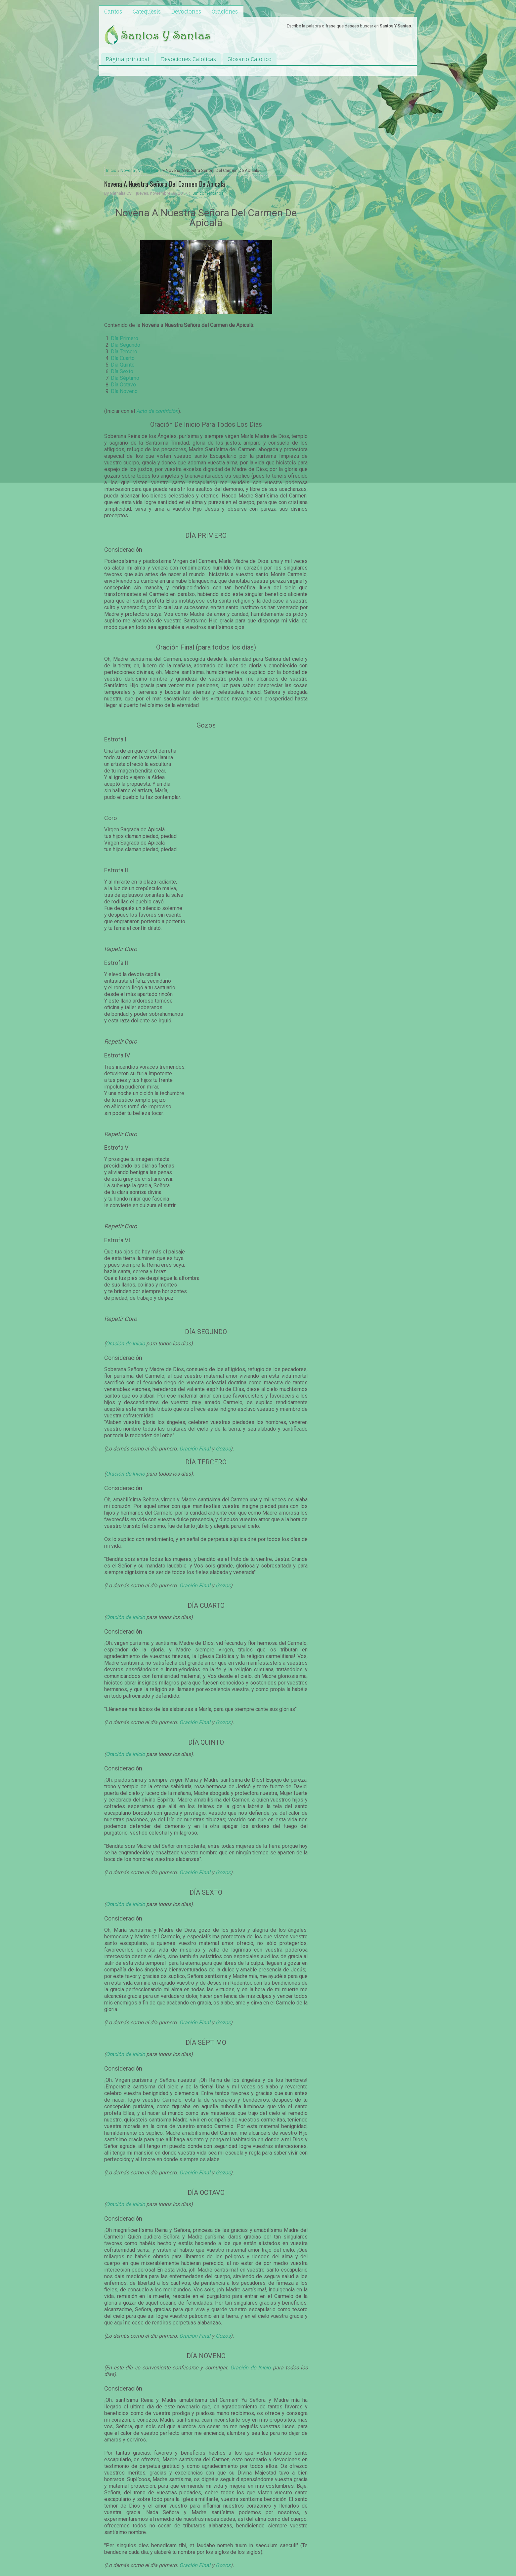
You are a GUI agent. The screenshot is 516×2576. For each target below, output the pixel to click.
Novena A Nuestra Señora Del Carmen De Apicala (164, 183)
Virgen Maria (150, 170)
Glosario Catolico (250, 59)
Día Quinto (123, 365)
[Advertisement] (206, 117)
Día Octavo (123, 384)
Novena (127, 170)
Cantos (113, 11)
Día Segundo (125, 345)
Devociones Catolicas (188, 59)
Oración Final (194, 1449)
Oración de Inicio (125, 1343)
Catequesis (147, 11)
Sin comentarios (208, 193)
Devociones (186, 11)
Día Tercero (124, 351)
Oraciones (225, 11)
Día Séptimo (125, 378)
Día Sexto (122, 371)
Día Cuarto (123, 358)
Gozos (223, 1449)
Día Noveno (124, 391)
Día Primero (124, 338)
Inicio (111, 170)
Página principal (128, 59)
